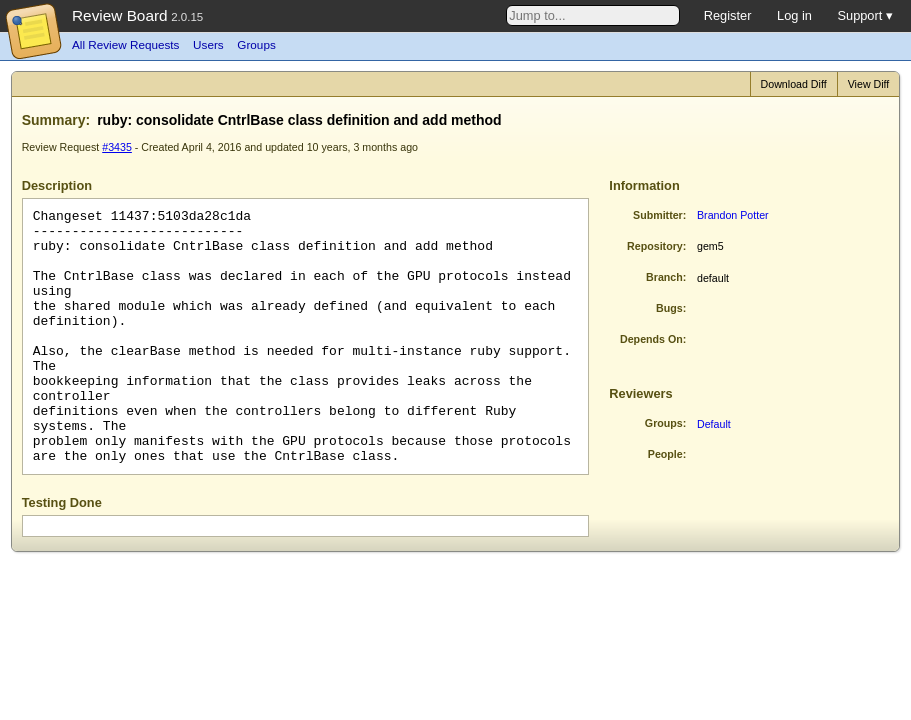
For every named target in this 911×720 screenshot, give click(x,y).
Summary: (56, 120)
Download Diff (794, 84)
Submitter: (659, 215)
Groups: (665, 423)
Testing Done (62, 502)
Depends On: (653, 339)
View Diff (869, 84)
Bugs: (671, 308)
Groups (256, 44)
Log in (794, 15)
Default (714, 424)
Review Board (120, 15)
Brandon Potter (733, 215)
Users (208, 44)
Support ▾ (864, 15)
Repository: (656, 246)
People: (667, 454)
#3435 (117, 147)
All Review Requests (125, 44)
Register (728, 15)
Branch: (666, 277)
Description (57, 185)
